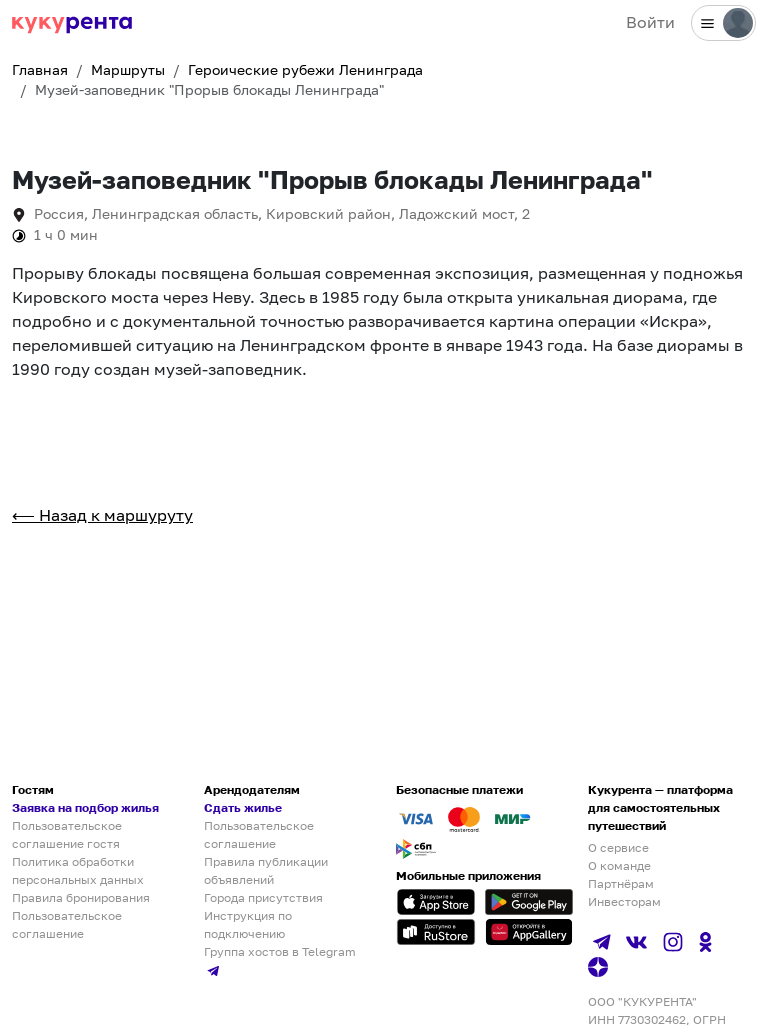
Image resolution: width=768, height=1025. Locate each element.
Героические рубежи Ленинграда (305, 70)
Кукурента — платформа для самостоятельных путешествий (660, 807)
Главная (40, 70)
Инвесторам (624, 901)
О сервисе (618, 847)
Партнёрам (621, 883)
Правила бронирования (81, 897)
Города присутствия (263, 897)
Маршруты (128, 70)
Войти (650, 22)
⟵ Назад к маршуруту (102, 515)
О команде (619, 865)
